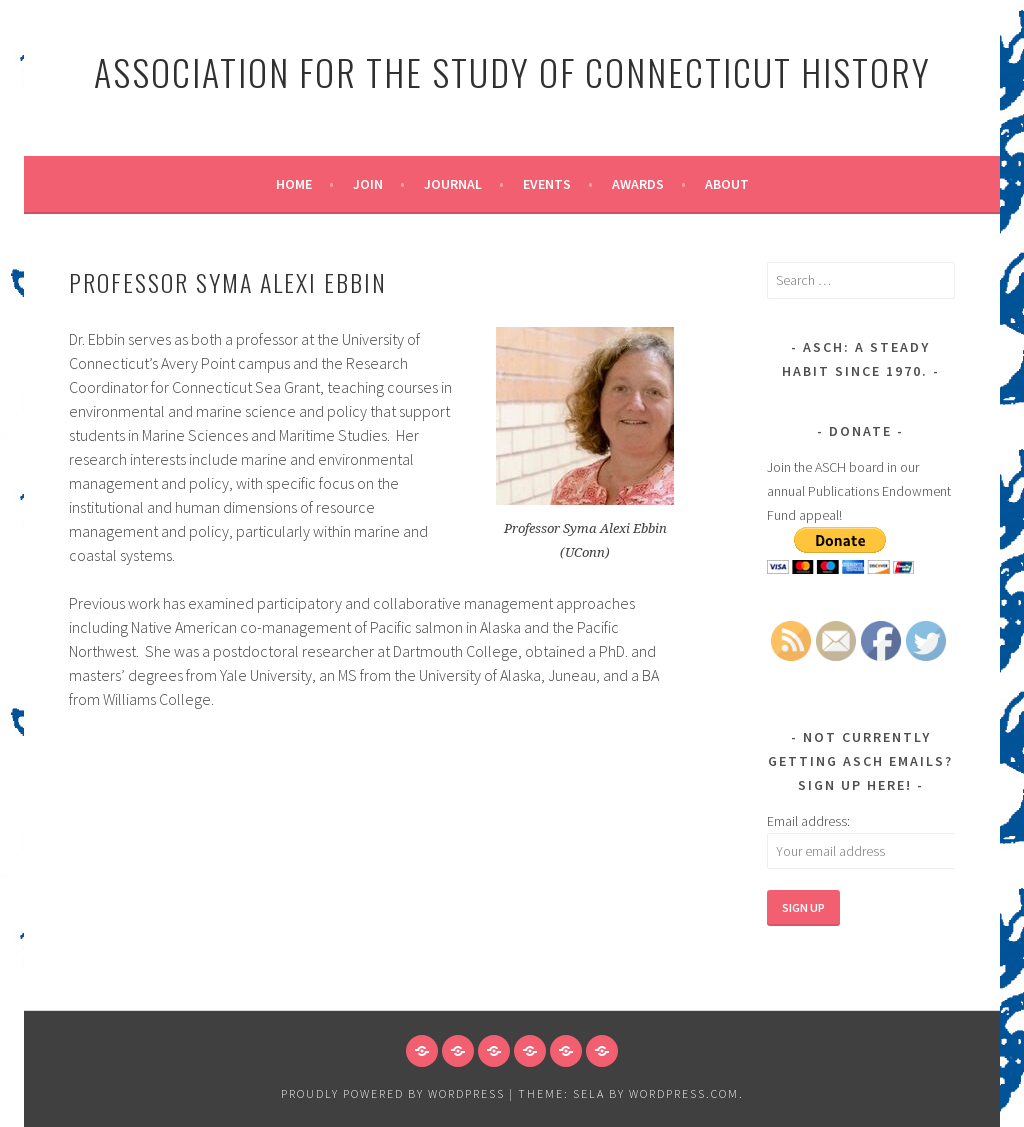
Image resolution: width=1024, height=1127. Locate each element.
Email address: (808, 821)
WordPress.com (684, 1093)
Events (547, 184)
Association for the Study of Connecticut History (512, 71)
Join (368, 184)
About (727, 184)
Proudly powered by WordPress (393, 1093)
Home (294, 184)
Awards (638, 184)
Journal (453, 184)
